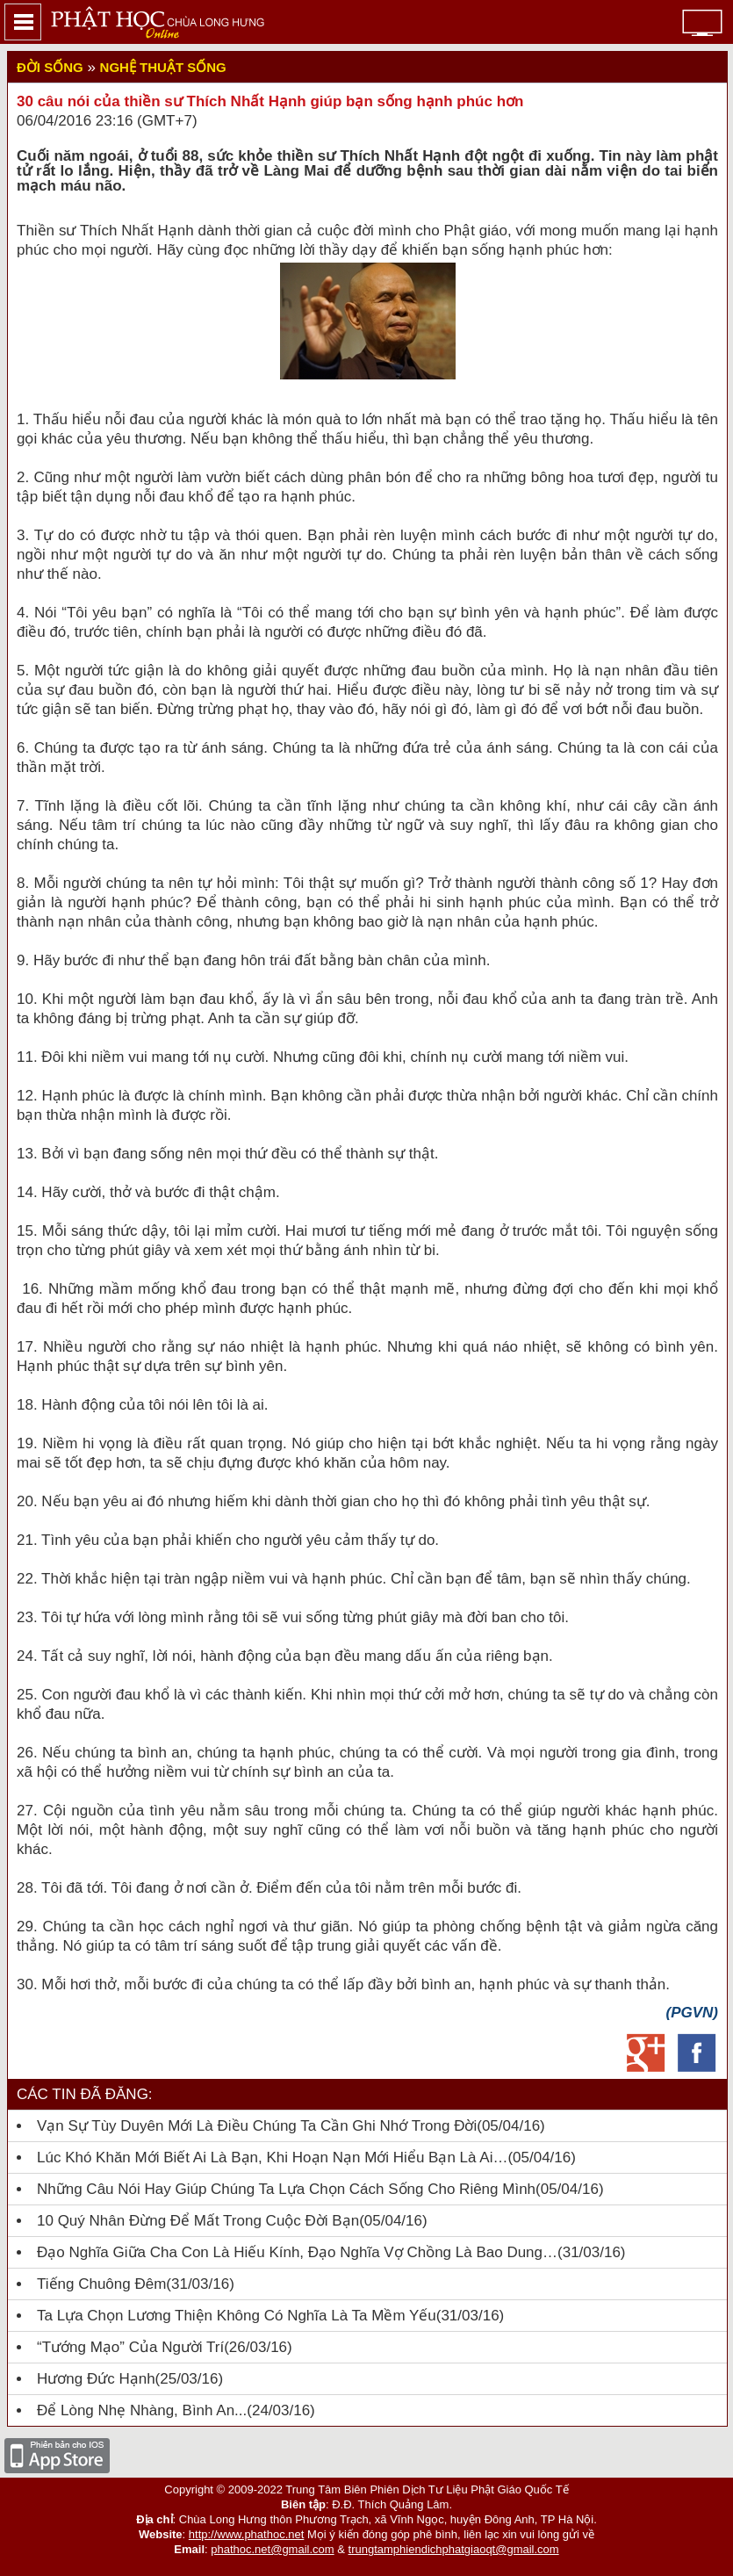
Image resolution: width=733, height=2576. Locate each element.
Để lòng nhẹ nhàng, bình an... (142, 2410)
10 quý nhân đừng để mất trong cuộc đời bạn (198, 2220)
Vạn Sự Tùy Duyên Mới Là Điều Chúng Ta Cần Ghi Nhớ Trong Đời (257, 2126)
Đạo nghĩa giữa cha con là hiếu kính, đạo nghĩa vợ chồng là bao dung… (297, 2252)
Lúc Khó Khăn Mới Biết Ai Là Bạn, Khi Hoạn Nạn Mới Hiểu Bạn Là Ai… (272, 2157)
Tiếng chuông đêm (101, 2284)
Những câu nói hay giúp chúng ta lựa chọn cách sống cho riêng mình (286, 2189)
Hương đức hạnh (96, 2378)
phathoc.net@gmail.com (272, 2549)
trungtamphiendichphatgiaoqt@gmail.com (454, 2549)
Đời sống (50, 67)
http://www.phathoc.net (247, 2534)
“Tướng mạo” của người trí (130, 2347)
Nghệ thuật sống (163, 67)
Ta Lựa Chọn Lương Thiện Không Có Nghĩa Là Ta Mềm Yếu (236, 2315)
